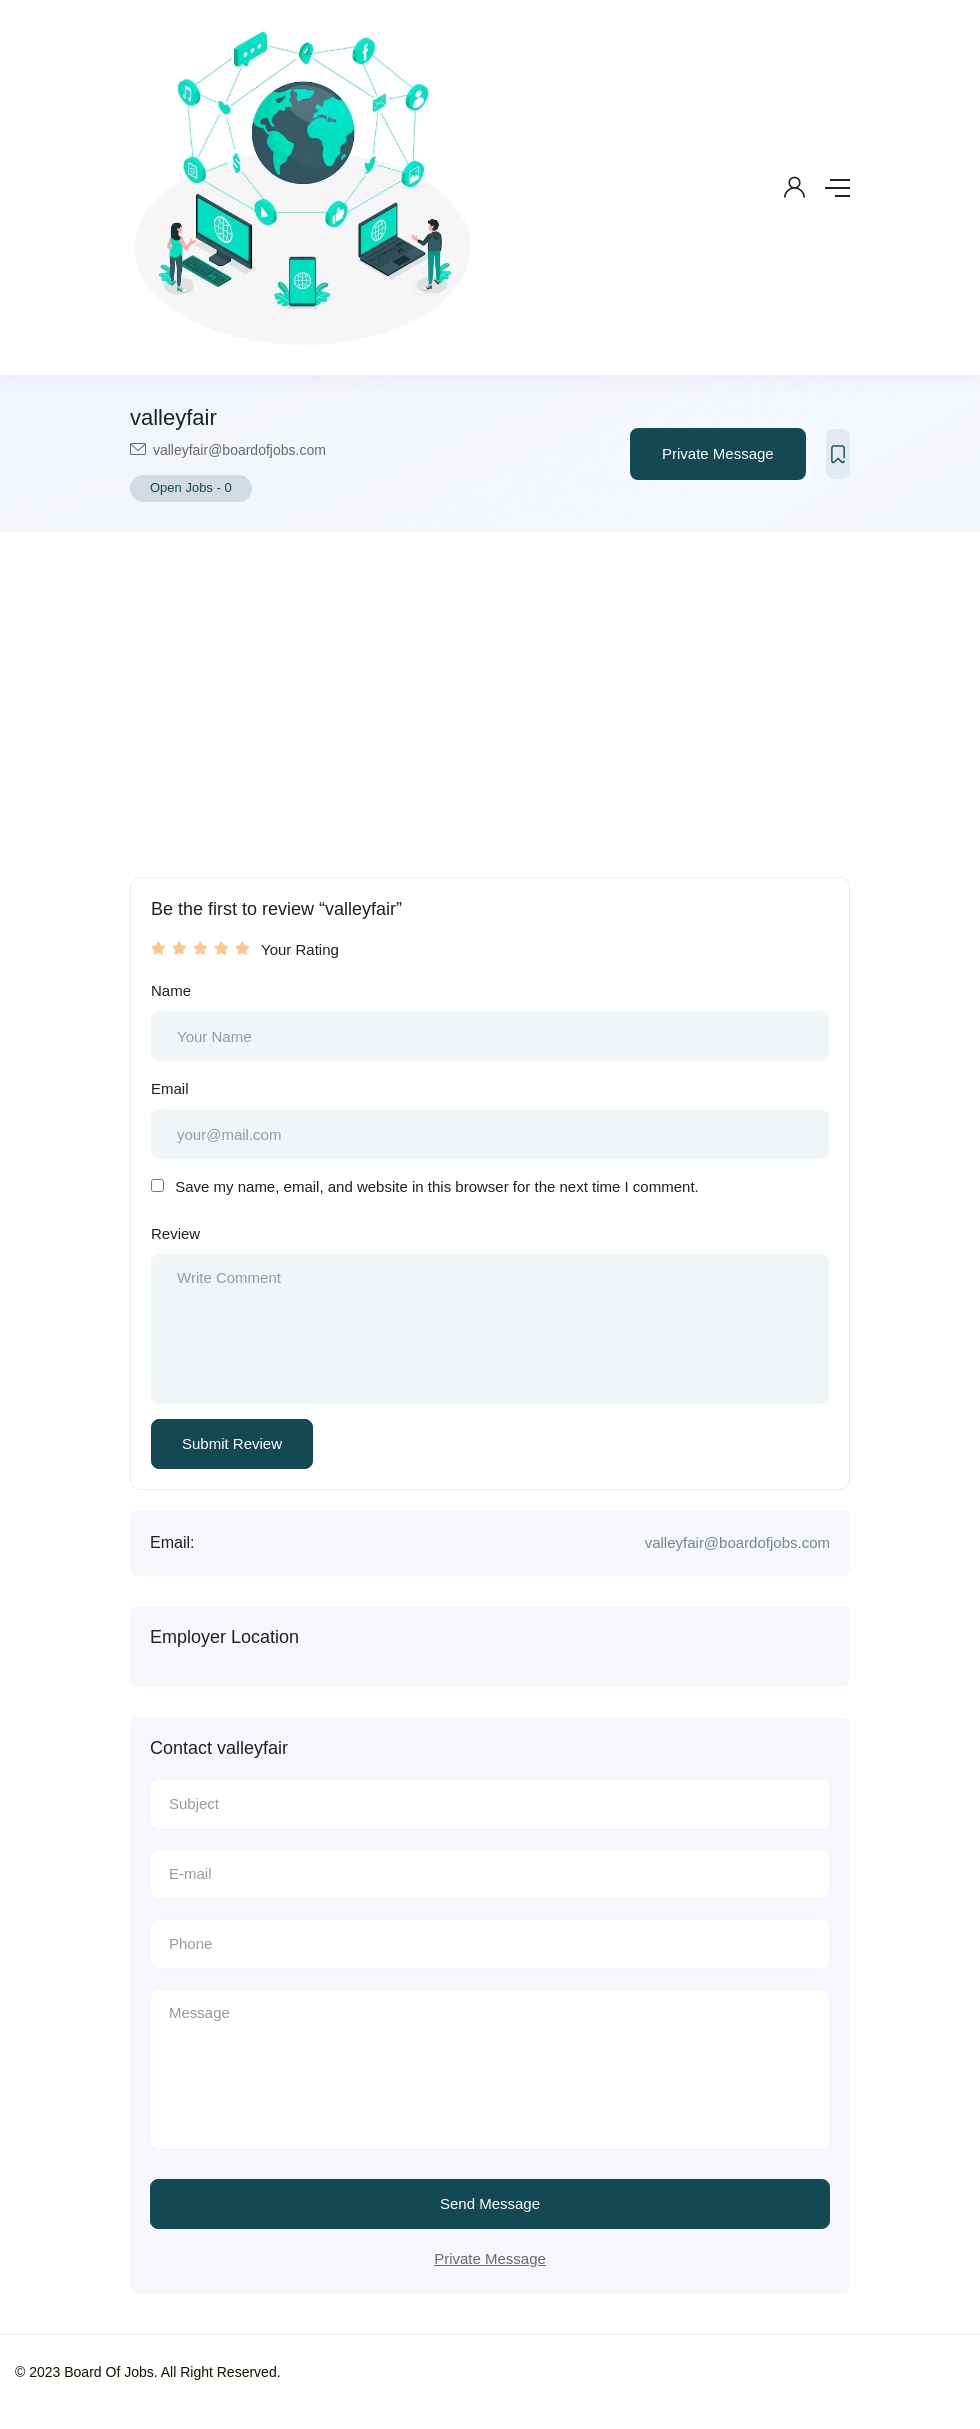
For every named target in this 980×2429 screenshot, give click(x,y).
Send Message (490, 2203)
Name (171, 990)
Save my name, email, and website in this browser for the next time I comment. (437, 1186)
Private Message (718, 453)
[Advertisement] (490, 682)
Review (175, 1233)
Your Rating (300, 949)
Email (170, 1088)
